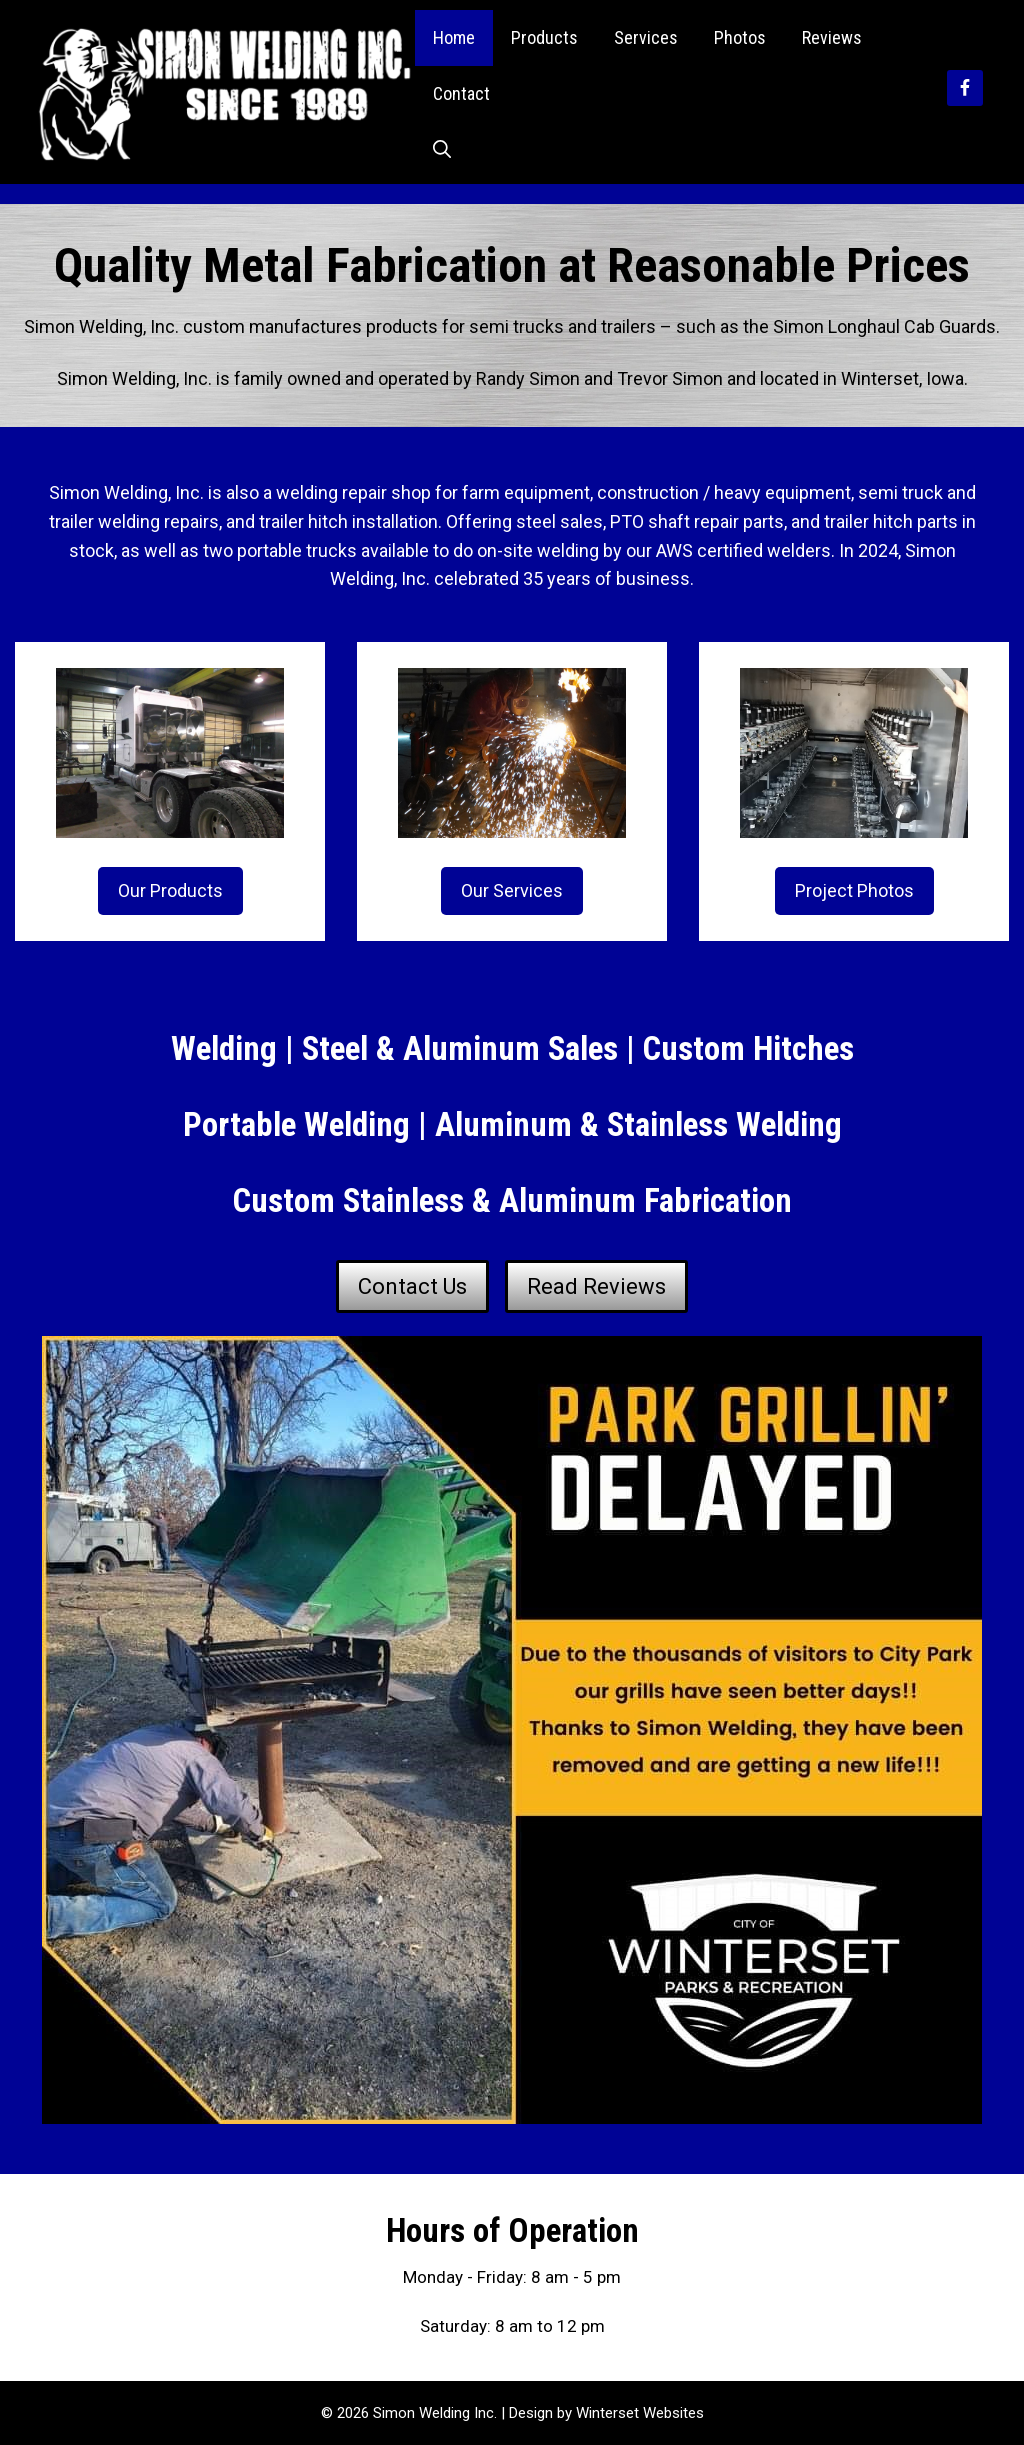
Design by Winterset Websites (606, 2413)
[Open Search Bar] (442, 150)
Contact (461, 93)
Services (646, 37)
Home (454, 37)
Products (544, 37)
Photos (740, 37)
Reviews (832, 37)
